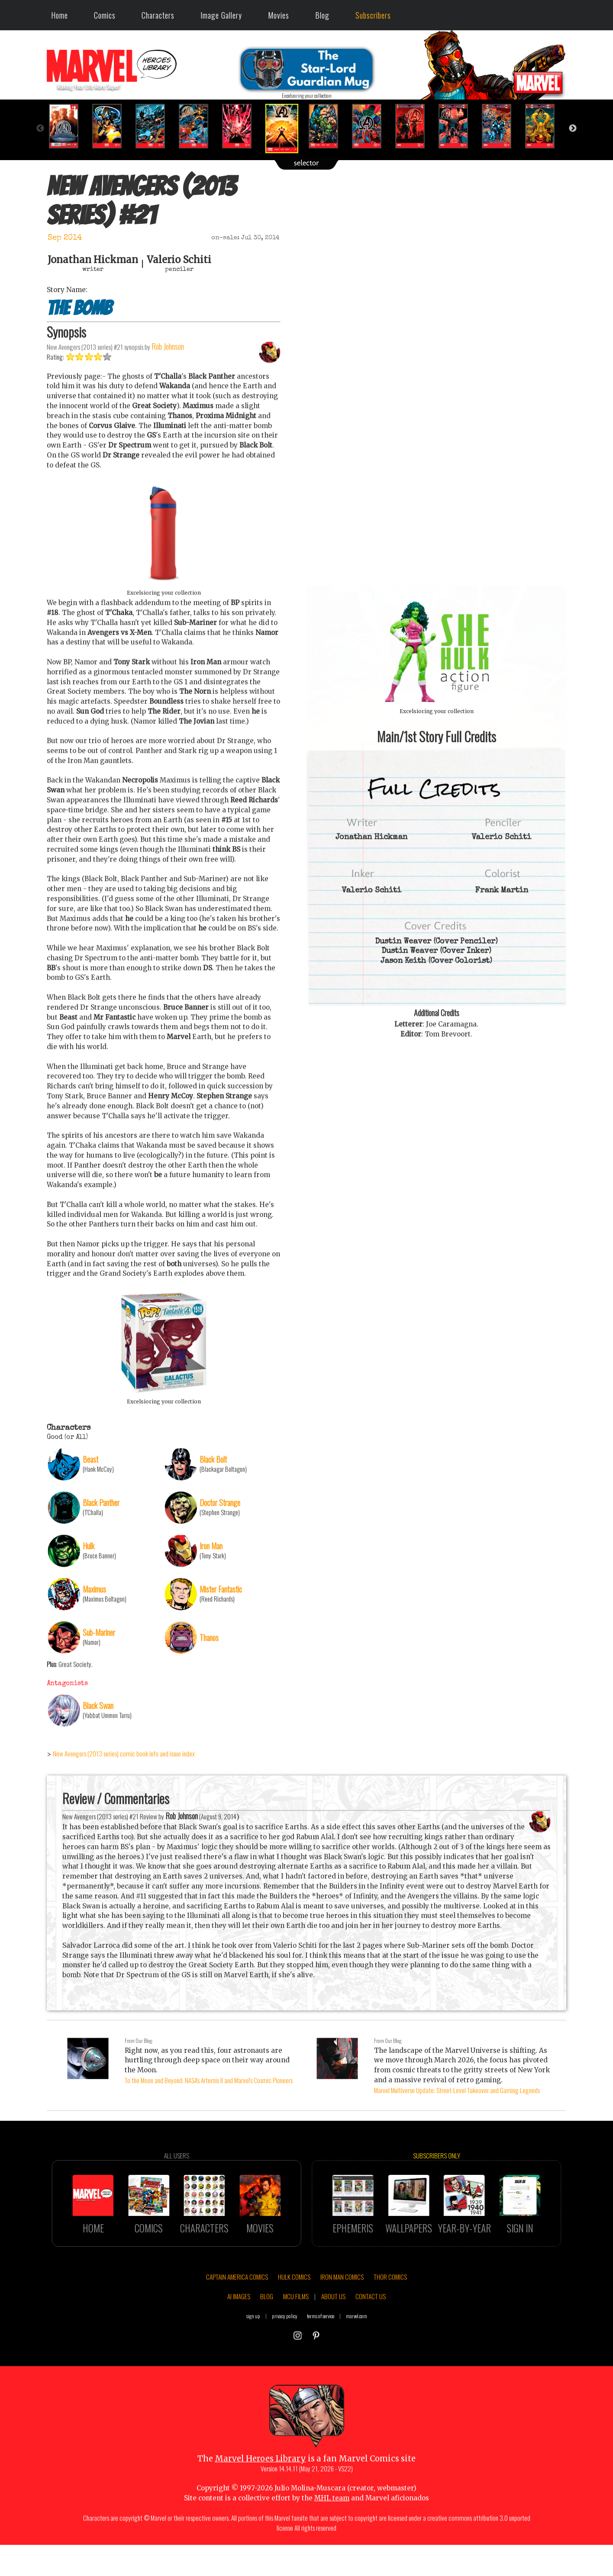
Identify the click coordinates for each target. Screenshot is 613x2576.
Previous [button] (40, 128)
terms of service (320, 2349)
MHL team (331, 2532)
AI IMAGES (238, 2330)
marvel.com (356, 2349)
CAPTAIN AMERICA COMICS (237, 2310)
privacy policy (284, 2349)
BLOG (266, 2330)
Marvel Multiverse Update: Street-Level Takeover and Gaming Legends (457, 2090)
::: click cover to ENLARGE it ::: (436, 583)
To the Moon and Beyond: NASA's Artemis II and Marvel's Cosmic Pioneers (209, 2080)
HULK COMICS (294, 2310)
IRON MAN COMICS (342, 2310)
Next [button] (572, 128)
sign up (253, 2349)
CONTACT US (370, 2330)
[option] (68, 126)
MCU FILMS (296, 2330)
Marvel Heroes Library (260, 2492)
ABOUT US (333, 2330)
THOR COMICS (390, 2310)
